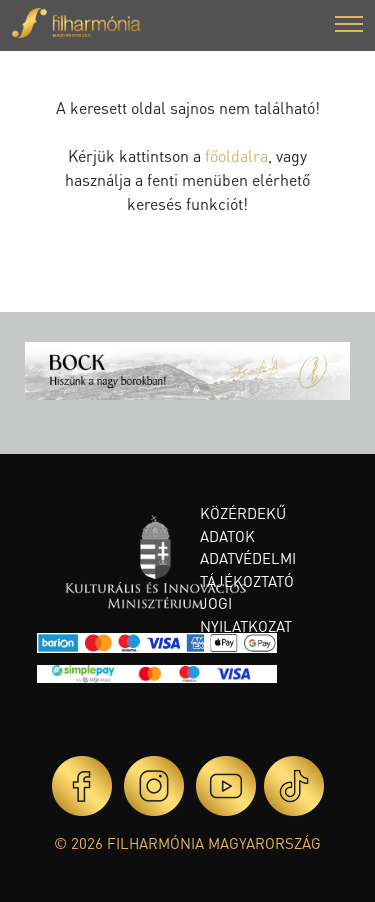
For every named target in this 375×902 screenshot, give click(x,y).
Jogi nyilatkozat (246, 614)
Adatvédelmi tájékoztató (248, 569)
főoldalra (236, 155)
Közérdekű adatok (243, 524)
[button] (349, 26)
